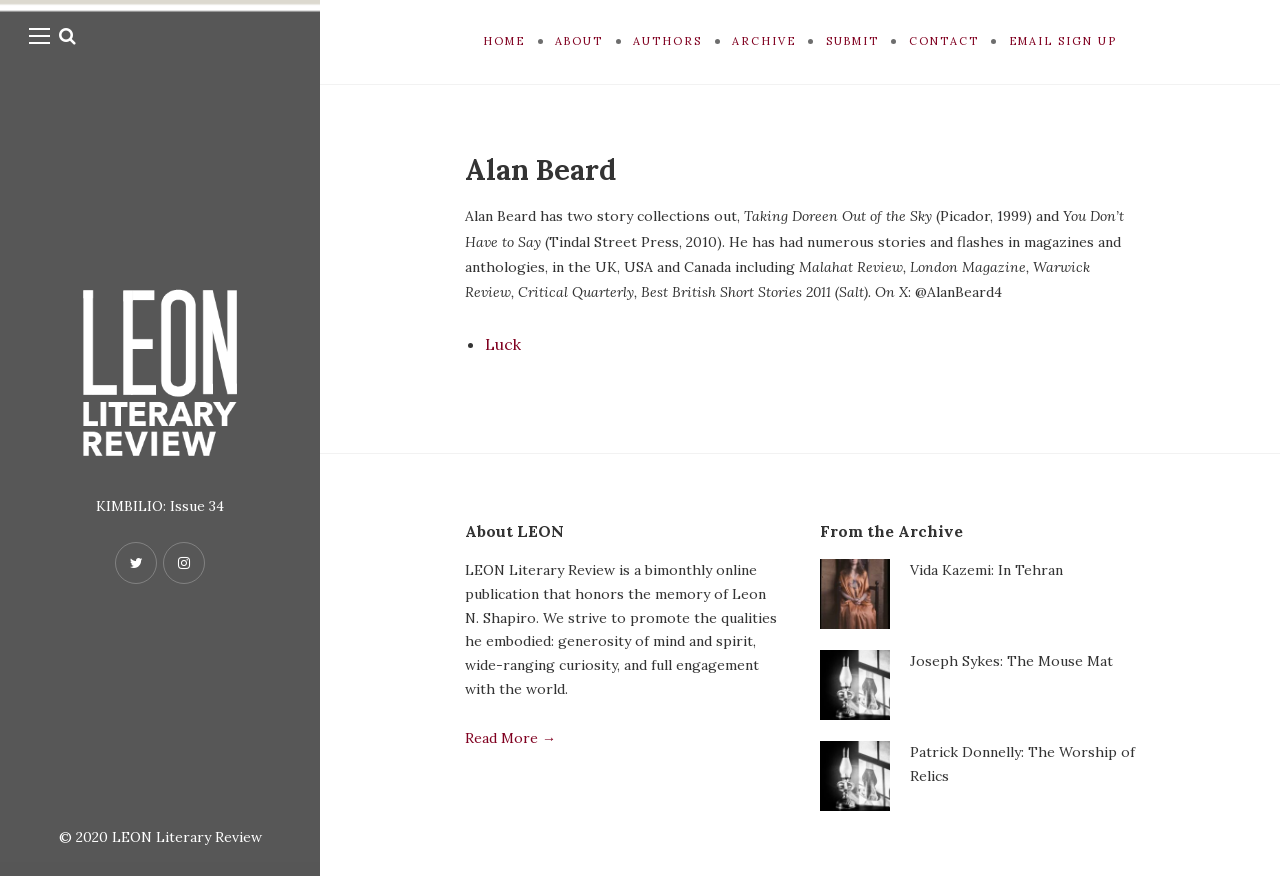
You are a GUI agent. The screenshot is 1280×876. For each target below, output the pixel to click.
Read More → (510, 738)
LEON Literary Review (187, 837)
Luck (503, 344)
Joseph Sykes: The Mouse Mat (1011, 661)
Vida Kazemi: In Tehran (986, 570)
